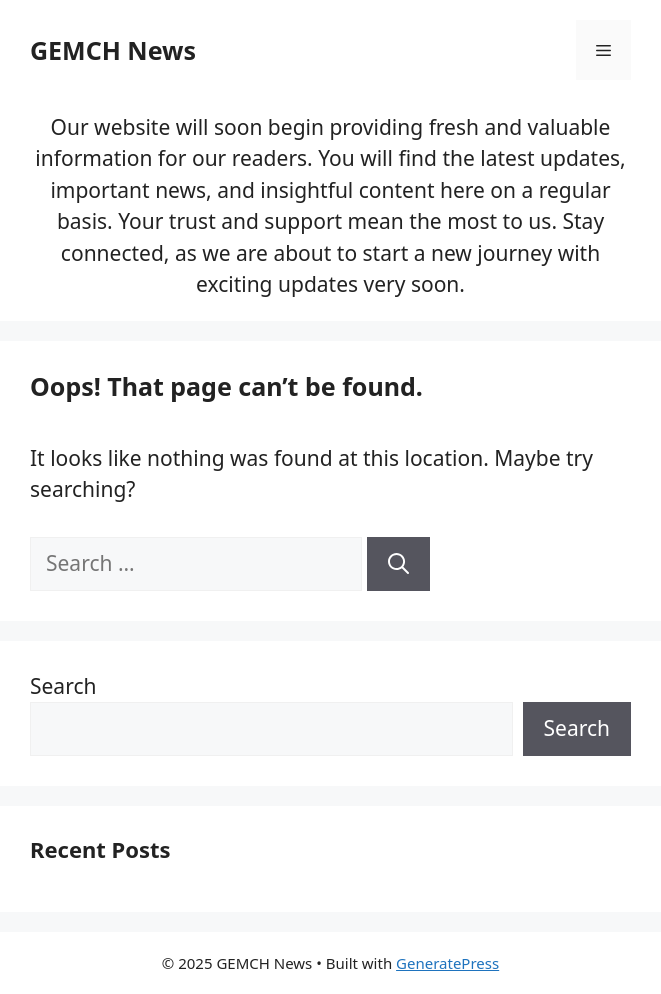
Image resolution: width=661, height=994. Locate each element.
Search (63, 686)
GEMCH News (113, 50)
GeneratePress (447, 963)
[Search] (398, 564)
